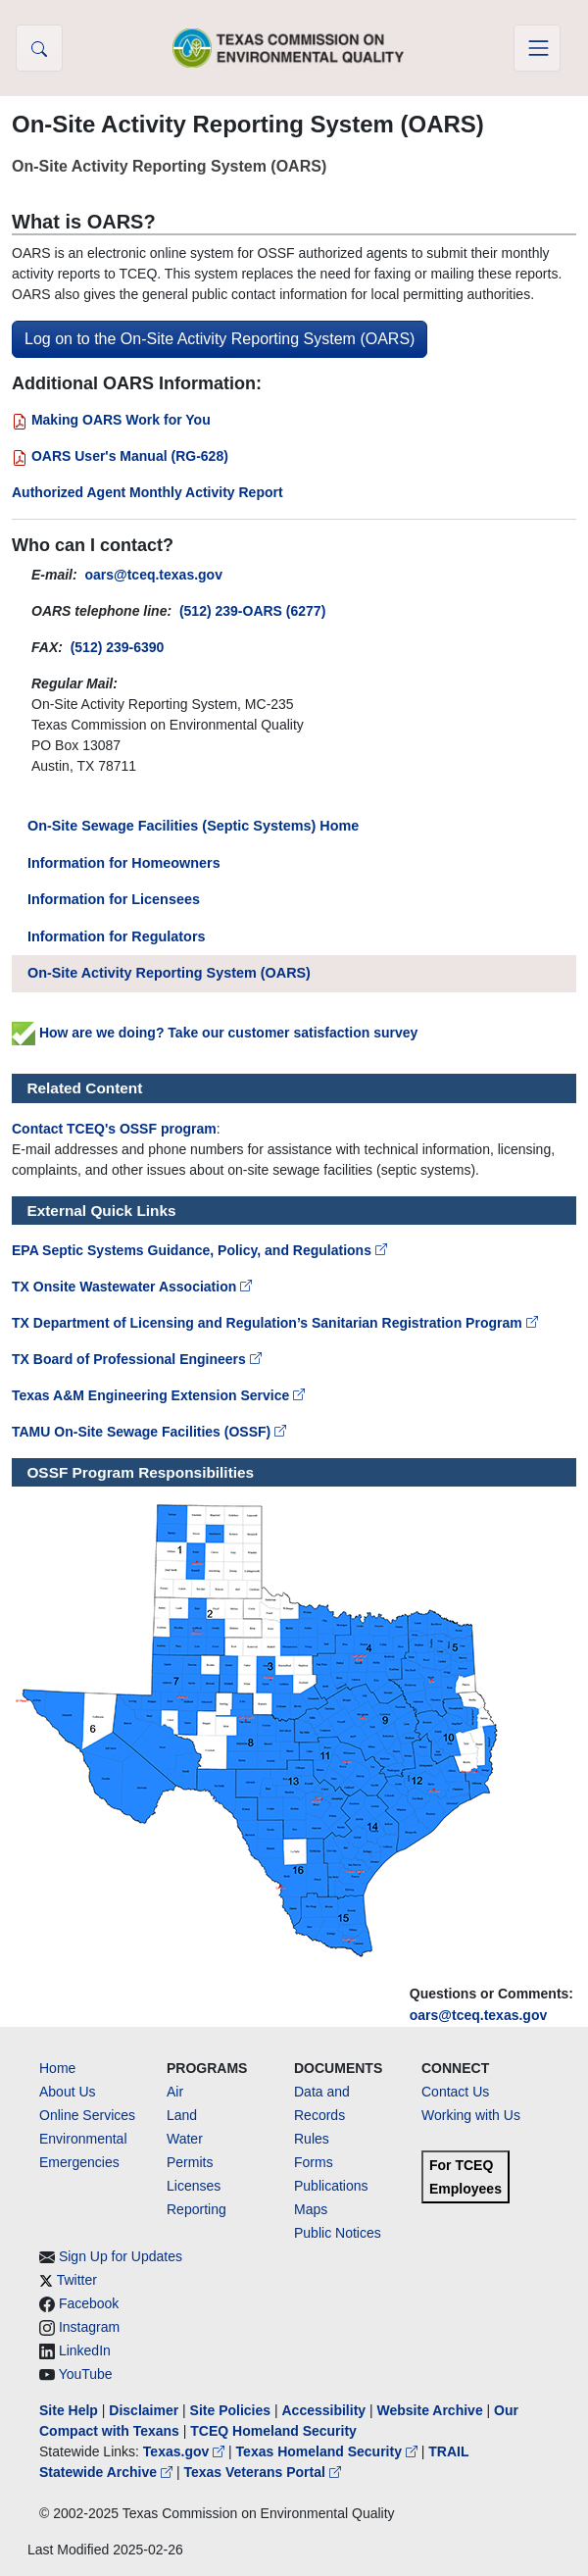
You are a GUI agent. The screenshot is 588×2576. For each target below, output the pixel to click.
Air (175, 2091)
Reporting (196, 2209)
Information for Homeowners (123, 863)
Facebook (89, 2303)
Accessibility (325, 2410)
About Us (67, 2091)
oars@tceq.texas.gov (479, 2015)
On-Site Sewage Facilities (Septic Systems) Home (193, 825)
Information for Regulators (116, 936)
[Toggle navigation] (537, 48)
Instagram (89, 2327)
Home (57, 2068)
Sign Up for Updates (120, 2256)
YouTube (86, 2374)
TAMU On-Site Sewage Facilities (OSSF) (149, 1432)
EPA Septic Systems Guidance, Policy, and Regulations (199, 1250)
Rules (311, 2139)
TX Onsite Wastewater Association (132, 1286)
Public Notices (337, 2233)
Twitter (77, 2280)
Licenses (193, 2186)
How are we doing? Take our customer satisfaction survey (214, 1032)
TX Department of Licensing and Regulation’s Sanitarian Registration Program (275, 1323)
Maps (310, 2209)
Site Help (68, 2410)
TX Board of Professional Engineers (137, 1359)
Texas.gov (185, 2451)
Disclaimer (143, 2410)
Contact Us (455, 2091)
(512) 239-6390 (118, 647)
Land (182, 2115)
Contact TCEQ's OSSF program (114, 1128)
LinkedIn (85, 2350)
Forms (313, 2162)
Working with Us (470, 2115)
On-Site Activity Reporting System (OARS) (169, 973)
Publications (331, 2186)
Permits (190, 2162)
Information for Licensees (113, 899)
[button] (39, 48)
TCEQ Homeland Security (273, 2431)
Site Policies (230, 2410)
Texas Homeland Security (328, 2451)
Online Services (87, 2115)
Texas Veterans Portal (261, 2472)
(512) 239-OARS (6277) (252, 611)
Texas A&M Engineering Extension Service (158, 1395)
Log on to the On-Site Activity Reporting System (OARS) (219, 338)
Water (185, 2139)
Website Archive (430, 2410)
